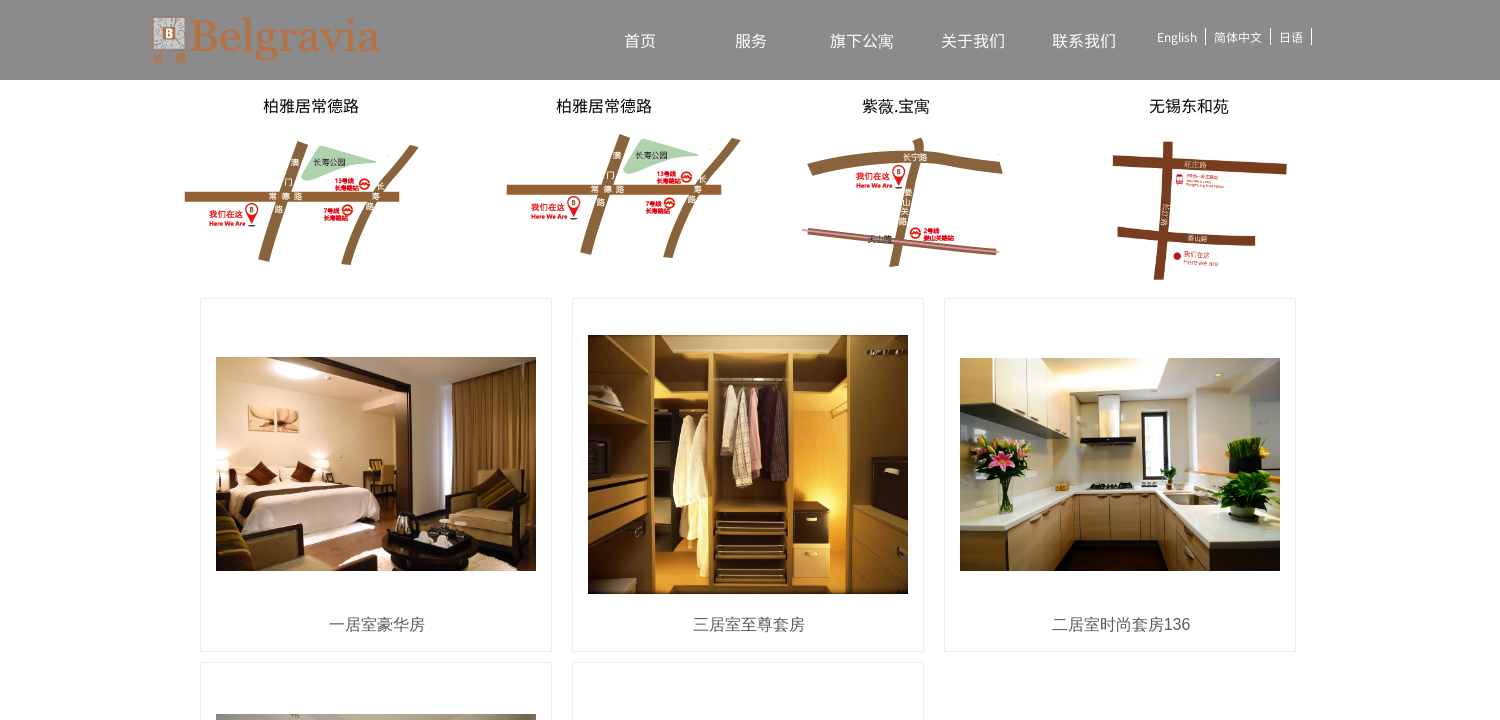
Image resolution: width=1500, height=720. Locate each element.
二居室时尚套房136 (1121, 624)
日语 (1291, 36)
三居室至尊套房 (749, 624)
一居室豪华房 (377, 624)
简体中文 (1238, 36)
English (1177, 36)
